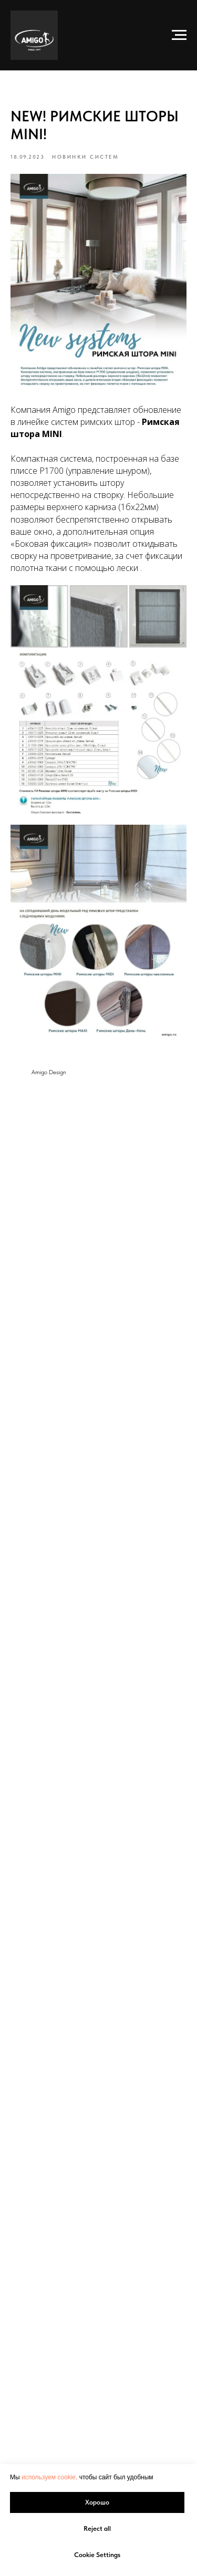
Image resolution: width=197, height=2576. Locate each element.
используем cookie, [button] (49, 2477)
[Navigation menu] (179, 35)
